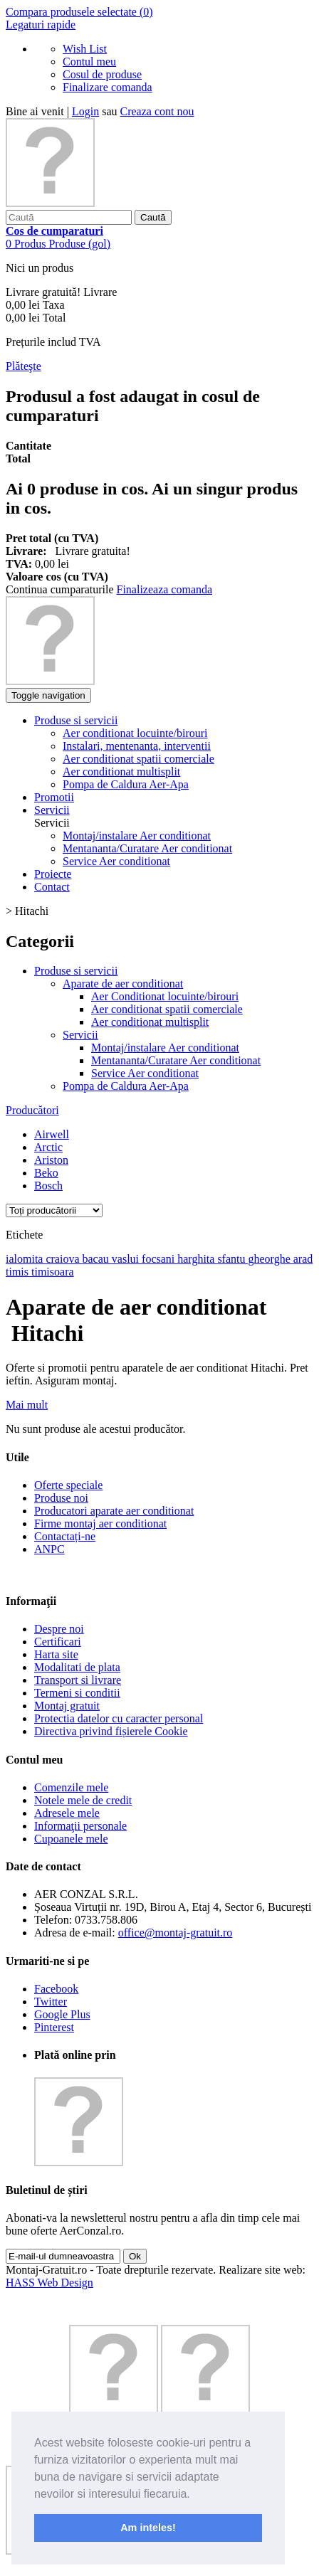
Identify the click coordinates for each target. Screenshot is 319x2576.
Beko (46, 1173)
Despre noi (59, 1629)
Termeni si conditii (77, 1693)
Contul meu (89, 61)
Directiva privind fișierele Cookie (110, 1731)
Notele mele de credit (83, 1800)
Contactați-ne (64, 1536)
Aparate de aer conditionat (123, 983)
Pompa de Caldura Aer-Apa (126, 1086)
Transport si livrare (77, 1680)
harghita (197, 1259)
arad (303, 1259)
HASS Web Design (49, 2282)
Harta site (56, 1654)
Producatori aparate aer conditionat (114, 1511)
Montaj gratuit (67, 1706)
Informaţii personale (80, 1826)
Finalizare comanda (107, 87)
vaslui (127, 1259)
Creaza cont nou (157, 111)
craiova (64, 1259)
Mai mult (27, 1405)
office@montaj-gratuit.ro (175, 1932)
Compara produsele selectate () (79, 12)
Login (85, 111)
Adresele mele (67, 1813)
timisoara (52, 1272)
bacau (97, 1259)
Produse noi (61, 1498)
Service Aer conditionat (116, 861)
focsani (159, 1259)
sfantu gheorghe (255, 1259)
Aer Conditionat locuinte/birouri (165, 996)
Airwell (51, 1134)
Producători (32, 1110)
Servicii (80, 1035)
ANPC (49, 1549)
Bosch (48, 1186)
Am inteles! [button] (148, 2527)
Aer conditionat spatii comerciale (167, 1009)
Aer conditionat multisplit (150, 1022)
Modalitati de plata (77, 1667)
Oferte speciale (68, 1485)
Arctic (48, 1147)
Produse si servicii (75, 971)
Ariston (51, 1160)
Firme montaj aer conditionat (100, 1523)
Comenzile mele (71, 1787)
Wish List (85, 49)
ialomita (26, 1259)
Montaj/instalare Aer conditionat (137, 835)
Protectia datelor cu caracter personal (118, 1718)
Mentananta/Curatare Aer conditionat (147, 848)
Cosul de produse (102, 74)
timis (18, 1272)
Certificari (57, 1642)
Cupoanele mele (71, 1839)
